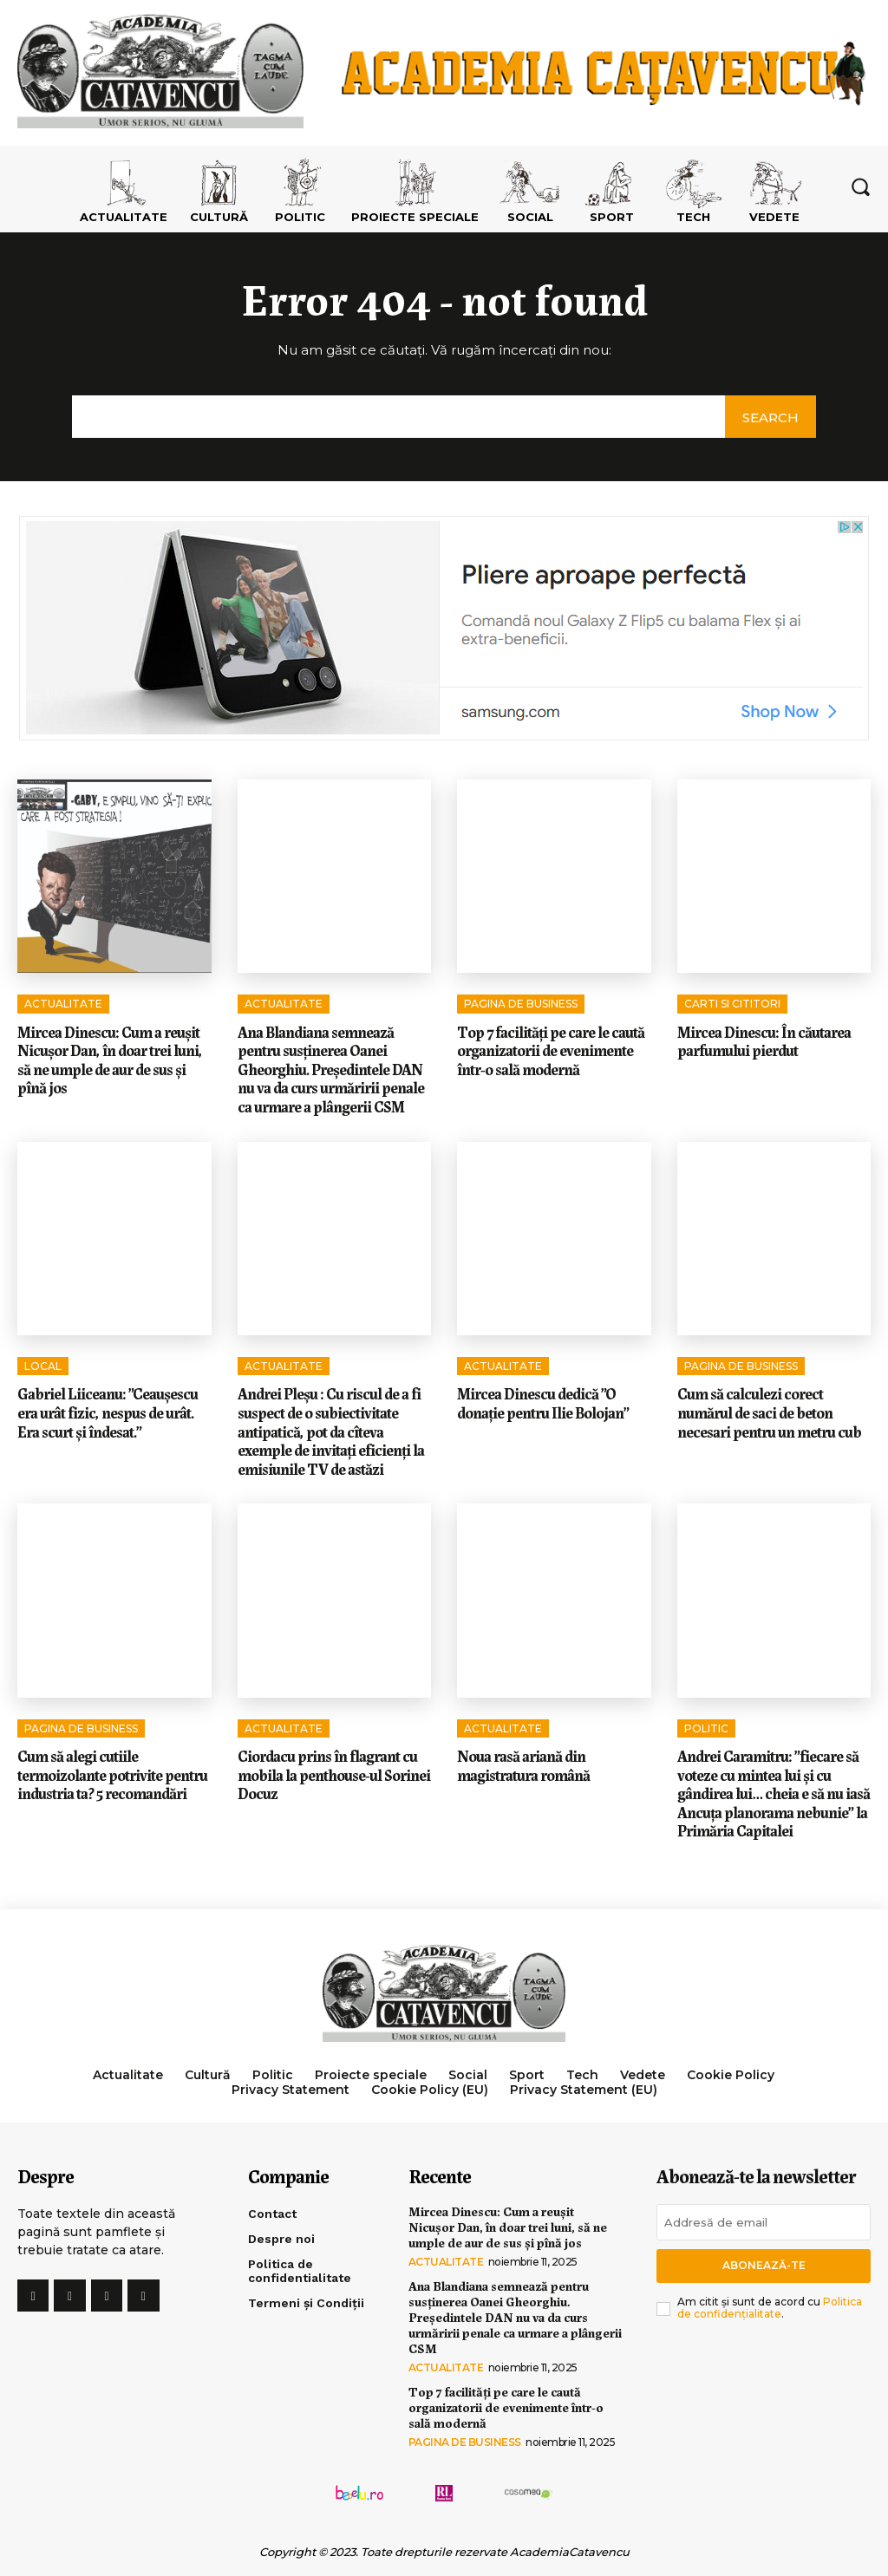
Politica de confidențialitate (769, 2307)
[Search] (770, 416)
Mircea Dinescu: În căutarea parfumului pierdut (764, 1040)
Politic (706, 1728)
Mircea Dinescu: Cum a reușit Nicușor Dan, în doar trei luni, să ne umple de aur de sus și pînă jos (109, 1059)
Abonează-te (764, 2265)
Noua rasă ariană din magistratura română (523, 1764)
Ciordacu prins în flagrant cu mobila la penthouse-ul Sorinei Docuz (334, 1773)
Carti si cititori (732, 1003)
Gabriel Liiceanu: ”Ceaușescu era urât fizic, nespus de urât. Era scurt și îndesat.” (107, 1411)
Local (43, 1366)
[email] (763, 2222)
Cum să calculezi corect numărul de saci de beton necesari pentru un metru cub (769, 1411)
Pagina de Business (521, 1003)
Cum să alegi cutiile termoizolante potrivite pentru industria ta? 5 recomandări (112, 1773)
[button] (860, 186)
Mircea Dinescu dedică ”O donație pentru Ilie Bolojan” (543, 1402)
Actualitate (63, 1003)
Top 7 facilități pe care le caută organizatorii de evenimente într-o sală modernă (550, 1049)
